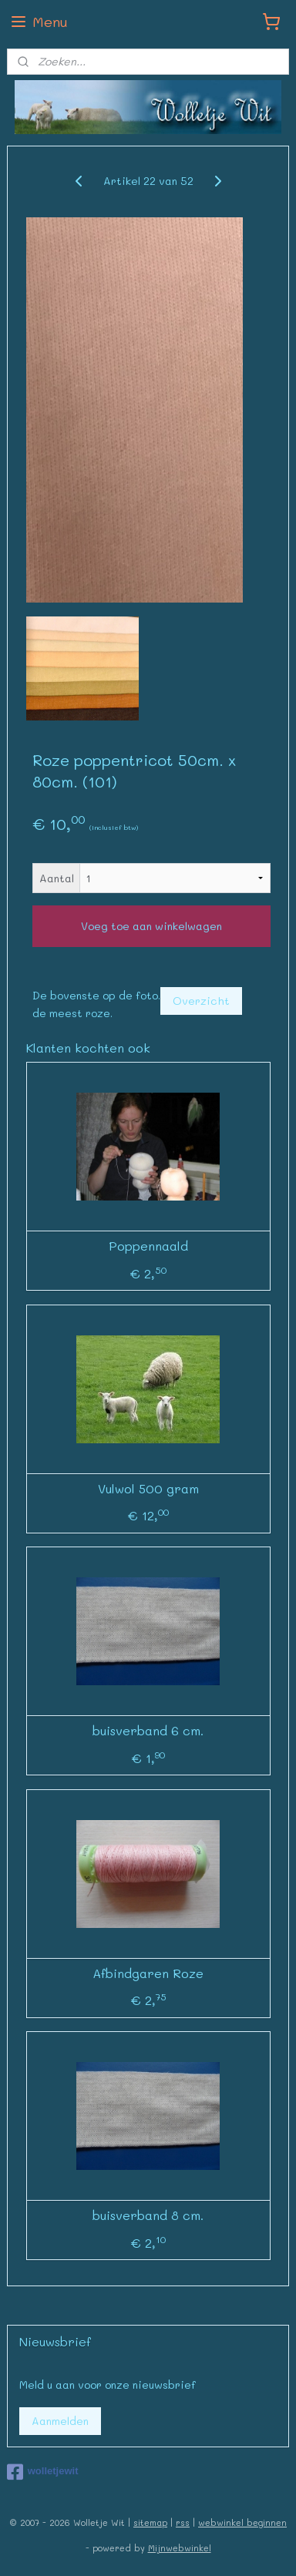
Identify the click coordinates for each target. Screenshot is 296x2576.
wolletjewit (43, 2472)
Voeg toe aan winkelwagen (151, 926)
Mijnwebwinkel (179, 2548)
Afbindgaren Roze (148, 1972)
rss (183, 2522)
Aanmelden (60, 2420)
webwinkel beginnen (242, 2522)
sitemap (150, 2522)
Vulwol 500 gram (148, 1487)
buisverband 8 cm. (148, 2215)
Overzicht (201, 1000)
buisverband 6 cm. (148, 1730)
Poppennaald (148, 1245)
